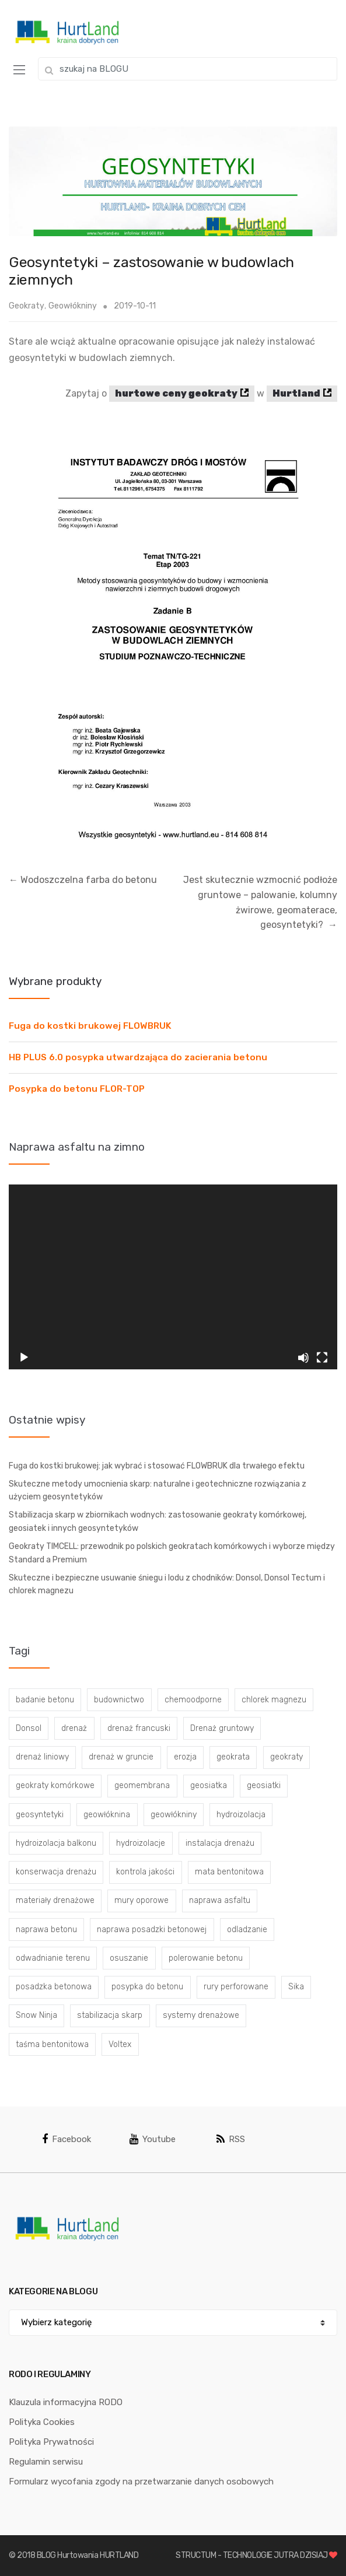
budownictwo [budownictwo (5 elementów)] (119, 1700)
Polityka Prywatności (51, 2442)
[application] (173, 1276)
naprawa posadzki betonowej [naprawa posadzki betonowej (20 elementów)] (152, 1929)
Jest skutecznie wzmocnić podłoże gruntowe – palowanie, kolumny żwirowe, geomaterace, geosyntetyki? (260, 902)
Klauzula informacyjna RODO (66, 2402)
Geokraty (26, 306)
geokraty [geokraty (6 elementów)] (286, 1757)
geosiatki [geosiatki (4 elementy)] (264, 1785)
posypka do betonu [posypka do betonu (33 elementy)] (147, 1987)
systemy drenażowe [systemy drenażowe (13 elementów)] (201, 2015)
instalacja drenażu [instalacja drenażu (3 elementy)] (220, 1843)
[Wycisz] (303, 1358)
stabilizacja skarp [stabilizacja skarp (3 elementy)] (109, 2015)
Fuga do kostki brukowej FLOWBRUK (90, 1026)
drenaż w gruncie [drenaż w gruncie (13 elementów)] (121, 1757)
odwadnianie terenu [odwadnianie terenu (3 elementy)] (53, 1958)
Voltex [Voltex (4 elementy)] (120, 2044)
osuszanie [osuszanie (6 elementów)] (129, 1958)
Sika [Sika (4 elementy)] (296, 1987)
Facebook (66, 2139)
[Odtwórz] (24, 1358)
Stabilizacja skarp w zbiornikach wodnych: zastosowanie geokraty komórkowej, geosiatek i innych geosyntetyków (157, 1521)
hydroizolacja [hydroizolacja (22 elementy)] (240, 1815)
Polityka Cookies (42, 2422)
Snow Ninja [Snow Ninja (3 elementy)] (36, 2015)
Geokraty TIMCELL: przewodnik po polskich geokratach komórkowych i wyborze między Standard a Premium (172, 1553)
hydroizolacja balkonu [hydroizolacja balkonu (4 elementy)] (56, 1843)
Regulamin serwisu (46, 2461)
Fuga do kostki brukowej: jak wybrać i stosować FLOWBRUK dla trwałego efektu (157, 1466)
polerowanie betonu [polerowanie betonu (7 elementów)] (206, 1958)
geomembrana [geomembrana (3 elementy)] (142, 1785)
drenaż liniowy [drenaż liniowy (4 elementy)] (42, 1757)
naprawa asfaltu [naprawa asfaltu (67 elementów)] (219, 1900)
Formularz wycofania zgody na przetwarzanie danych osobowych (141, 2481)
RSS (230, 2139)
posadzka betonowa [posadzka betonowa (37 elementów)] (54, 1987)
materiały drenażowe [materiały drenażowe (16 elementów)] (55, 1900)
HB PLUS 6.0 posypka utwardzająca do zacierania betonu (138, 1057)
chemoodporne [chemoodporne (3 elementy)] (193, 1700)
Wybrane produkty (55, 981)
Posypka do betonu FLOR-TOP (77, 1089)
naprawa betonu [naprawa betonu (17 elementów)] (46, 1929)
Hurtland (296, 393)
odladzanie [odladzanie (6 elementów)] (247, 1929)
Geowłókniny (72, 306)
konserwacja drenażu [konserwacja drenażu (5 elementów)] (56, 1872)
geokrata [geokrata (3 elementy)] (233, 1757)
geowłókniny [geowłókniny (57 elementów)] (174, 1815)
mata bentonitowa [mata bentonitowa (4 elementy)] (229, 1872)
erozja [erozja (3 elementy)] (185, 1757)
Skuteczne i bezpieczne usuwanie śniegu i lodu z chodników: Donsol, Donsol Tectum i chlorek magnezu (167, 1584)
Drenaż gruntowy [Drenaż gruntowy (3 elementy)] (222, 1728)
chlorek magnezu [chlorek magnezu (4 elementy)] (274, 1700)
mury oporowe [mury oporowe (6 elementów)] (141, 1900)
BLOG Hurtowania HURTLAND (88, 2555)
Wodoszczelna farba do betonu (83, 879)
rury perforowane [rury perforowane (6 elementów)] (236, 1987)
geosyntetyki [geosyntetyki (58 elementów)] (40, 1815)
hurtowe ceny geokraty (176, 393)
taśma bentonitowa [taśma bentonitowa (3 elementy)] (52, 2044)
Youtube (153, 2139)
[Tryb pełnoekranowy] (322, 1358)
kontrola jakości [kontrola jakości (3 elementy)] (145, 1872)
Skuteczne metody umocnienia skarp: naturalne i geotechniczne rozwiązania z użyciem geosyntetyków (157, 1490)
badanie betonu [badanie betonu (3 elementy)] (45, 1700)
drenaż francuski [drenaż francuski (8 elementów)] (138, 1728)
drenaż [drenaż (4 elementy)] (74, 1728)
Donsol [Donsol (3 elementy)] (28, 1728)
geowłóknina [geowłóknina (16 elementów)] (106, 1815)
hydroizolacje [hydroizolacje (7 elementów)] (140, 1843)
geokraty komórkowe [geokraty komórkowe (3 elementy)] (55, 1785)
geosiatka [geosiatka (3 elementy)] (208, 1785)
